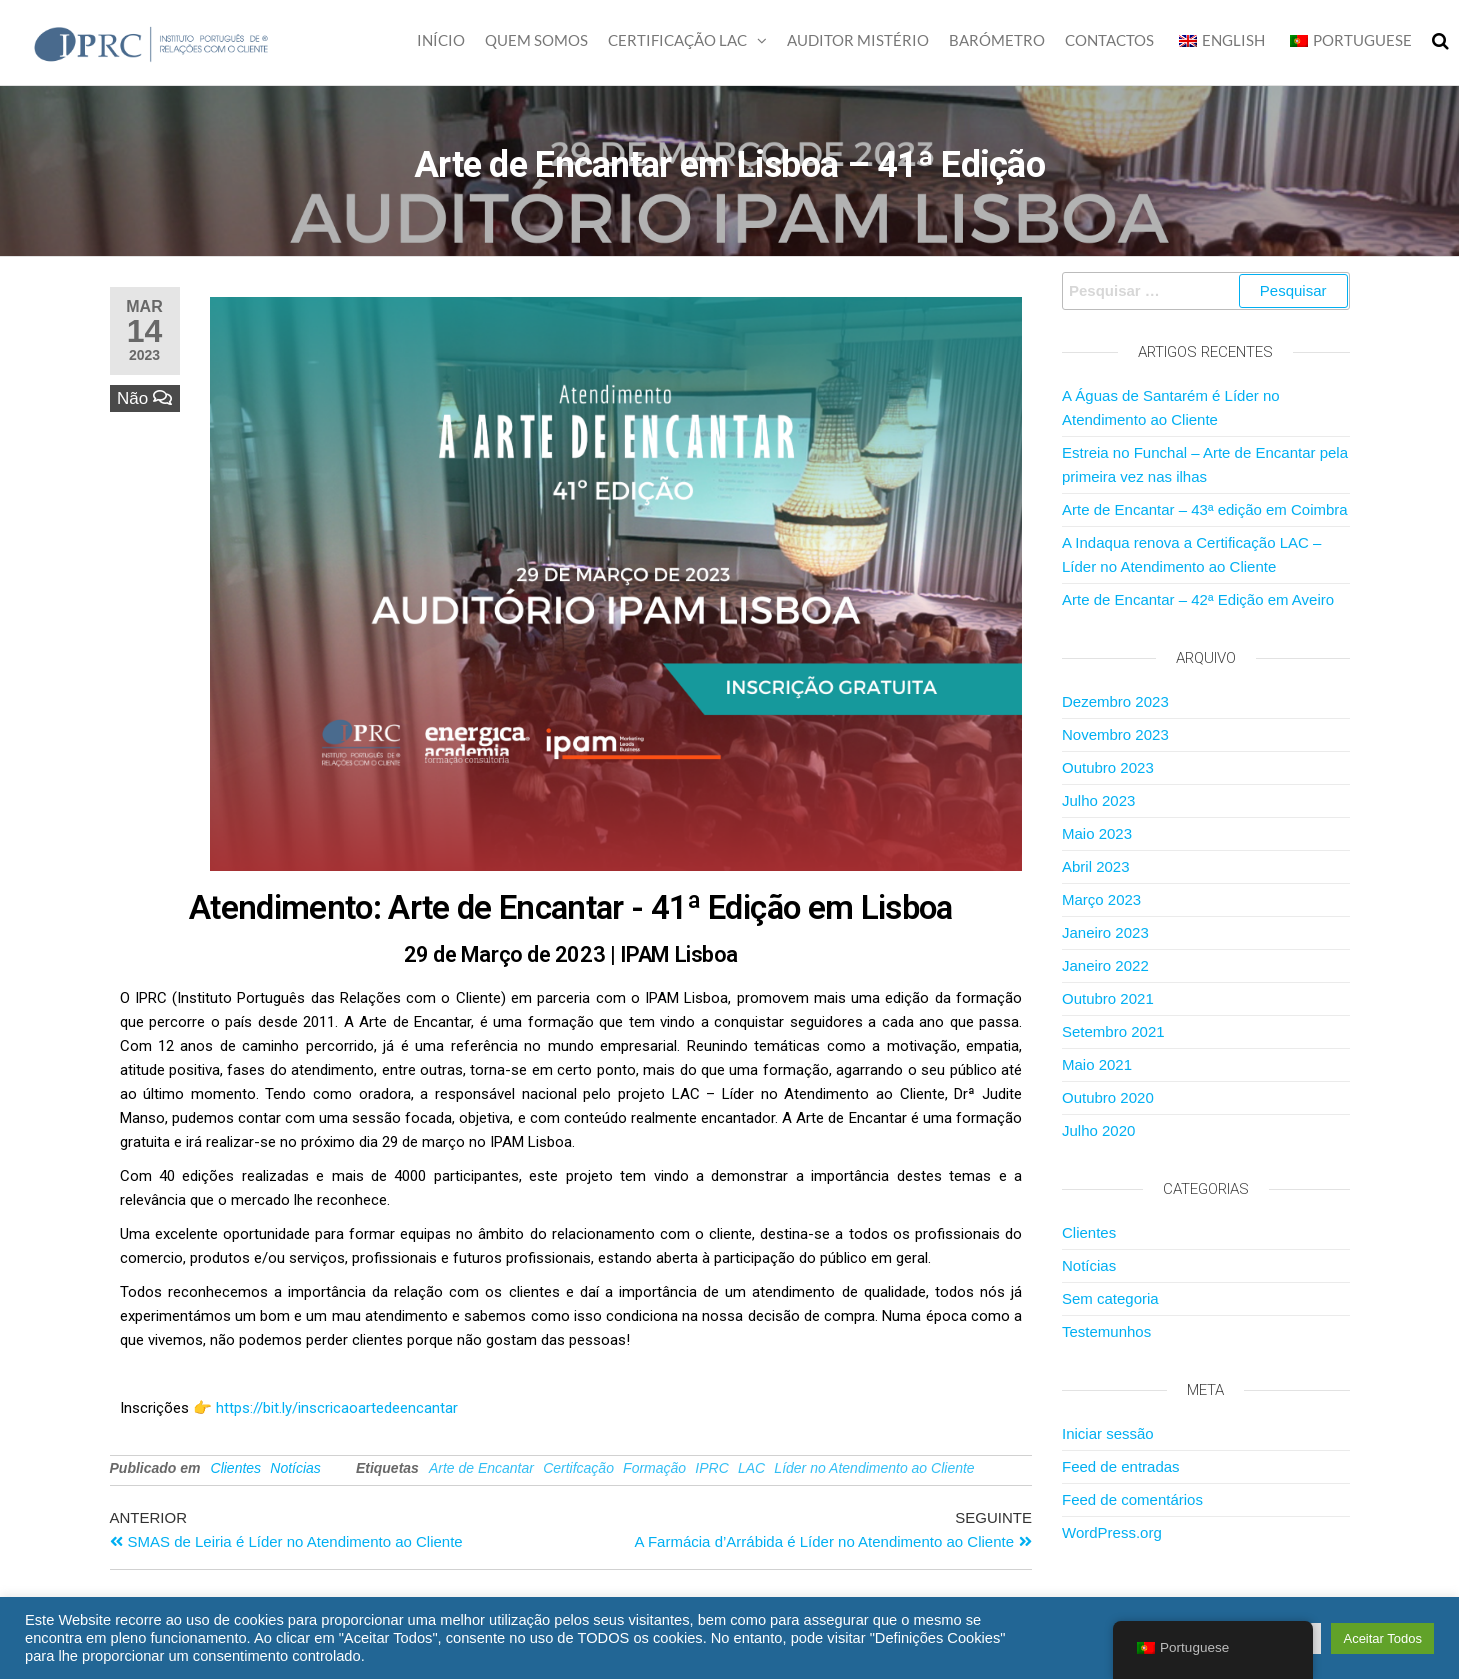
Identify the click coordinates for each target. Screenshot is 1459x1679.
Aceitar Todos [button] (1382, 1638)
